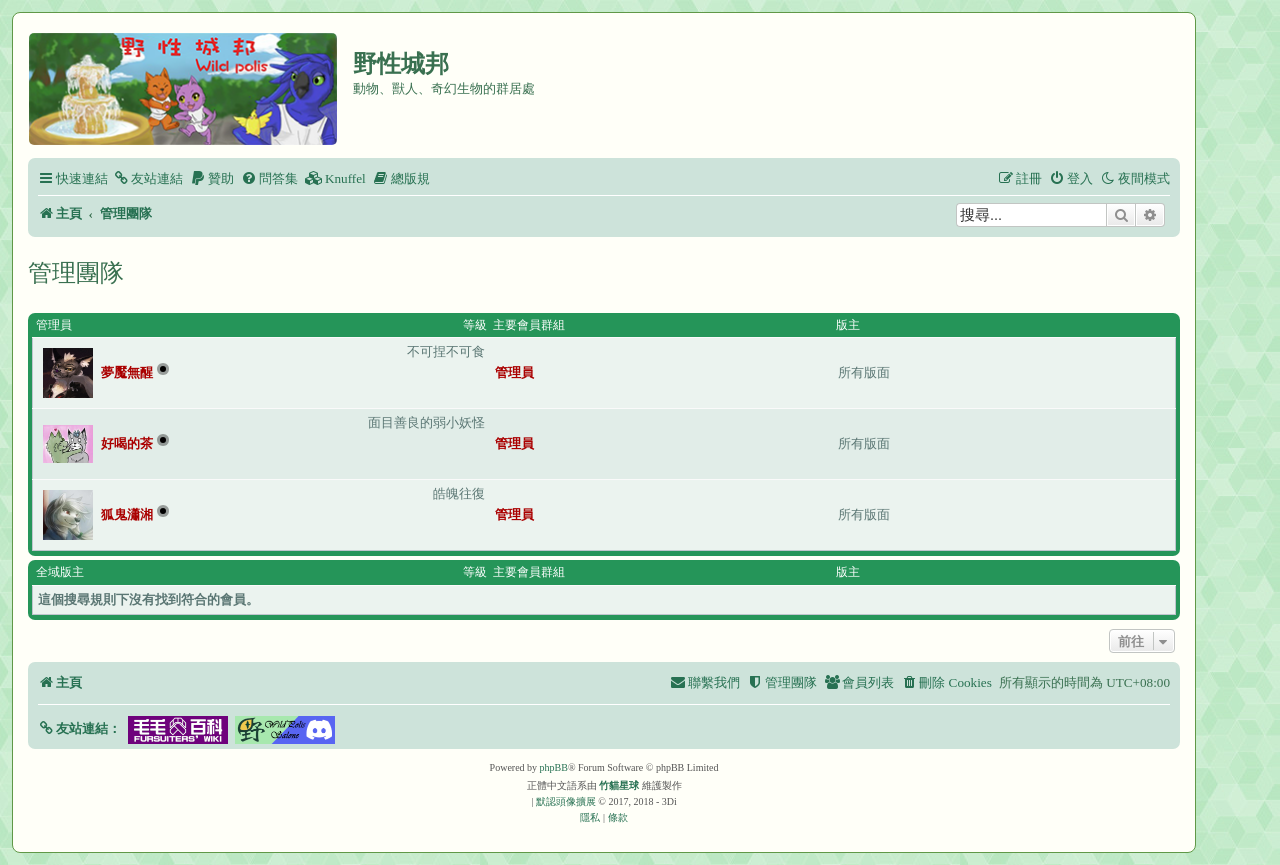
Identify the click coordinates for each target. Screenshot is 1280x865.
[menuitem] (148, 178)
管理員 (54, 325)
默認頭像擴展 (566, 801)
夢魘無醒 (127, 372)
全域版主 (60, 572)
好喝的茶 (127, 443)
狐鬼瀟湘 (127, 514)
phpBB (554, 767)
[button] (79, 728)
